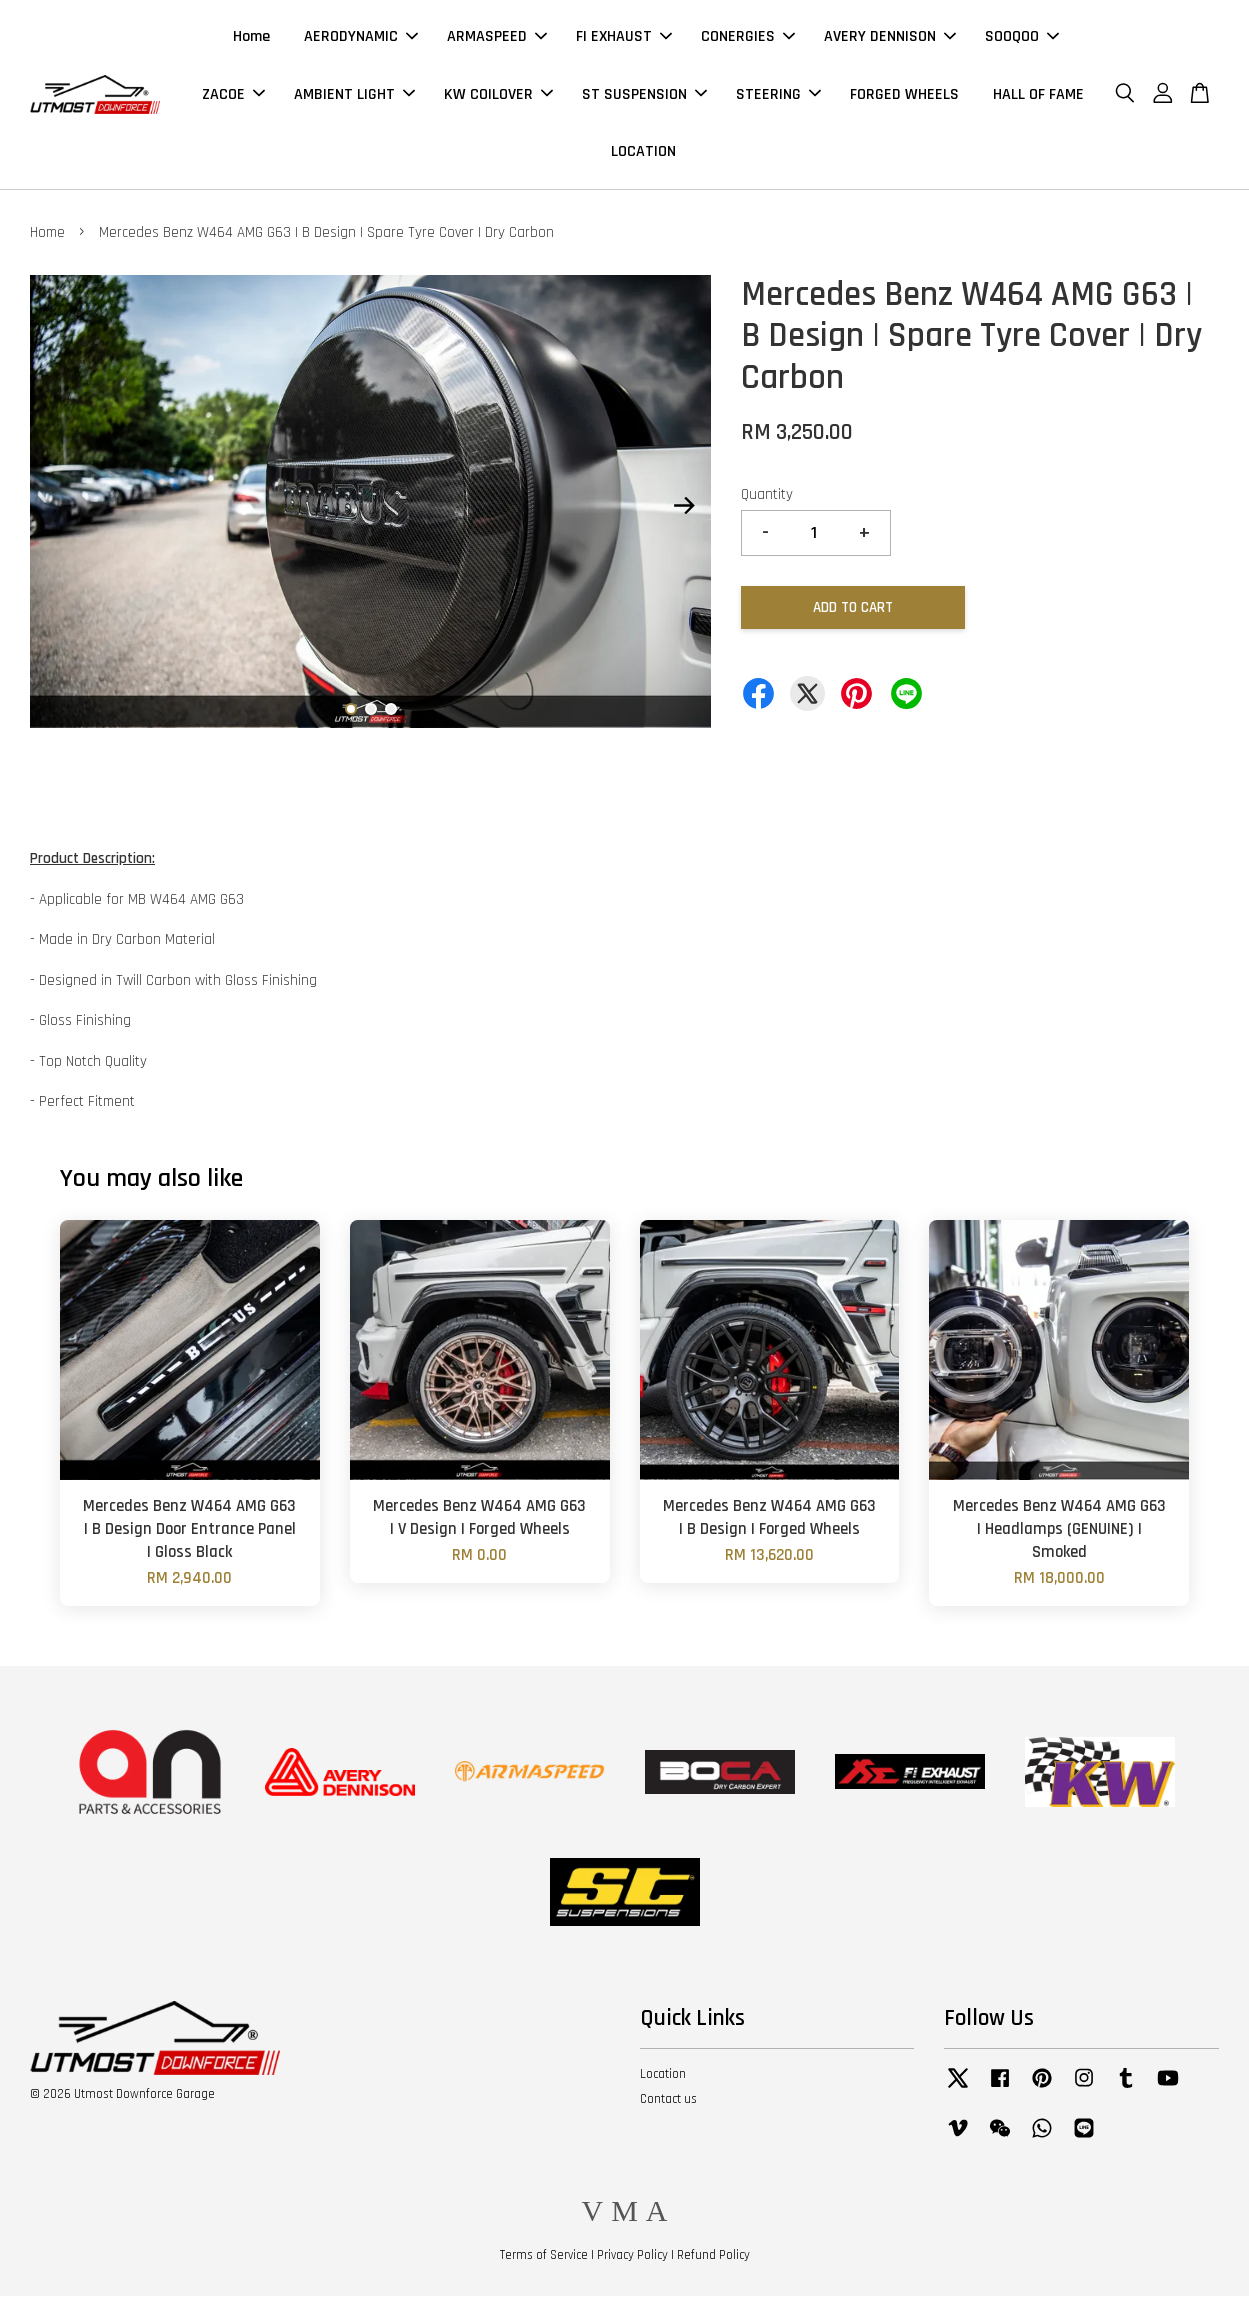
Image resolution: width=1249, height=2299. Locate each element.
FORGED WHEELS (904, 95)
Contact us (668, 2102)
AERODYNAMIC (361, 38)
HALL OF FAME (1038, 95)
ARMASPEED (497, 38)
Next (684, 509)
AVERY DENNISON (890, 38)
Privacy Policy (632, 2258)
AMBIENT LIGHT (354, 95)
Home (251, 38)
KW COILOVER (498, 95)
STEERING (778, 95)
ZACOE (233, 95)
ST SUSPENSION (644, 95)
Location (663, 2077)
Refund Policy (713, 2258)
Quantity (767, 497)
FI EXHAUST (624, 38)
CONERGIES (748, 38)
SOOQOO (1022, 38)
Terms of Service (544, 2258)
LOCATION (643, 152)
